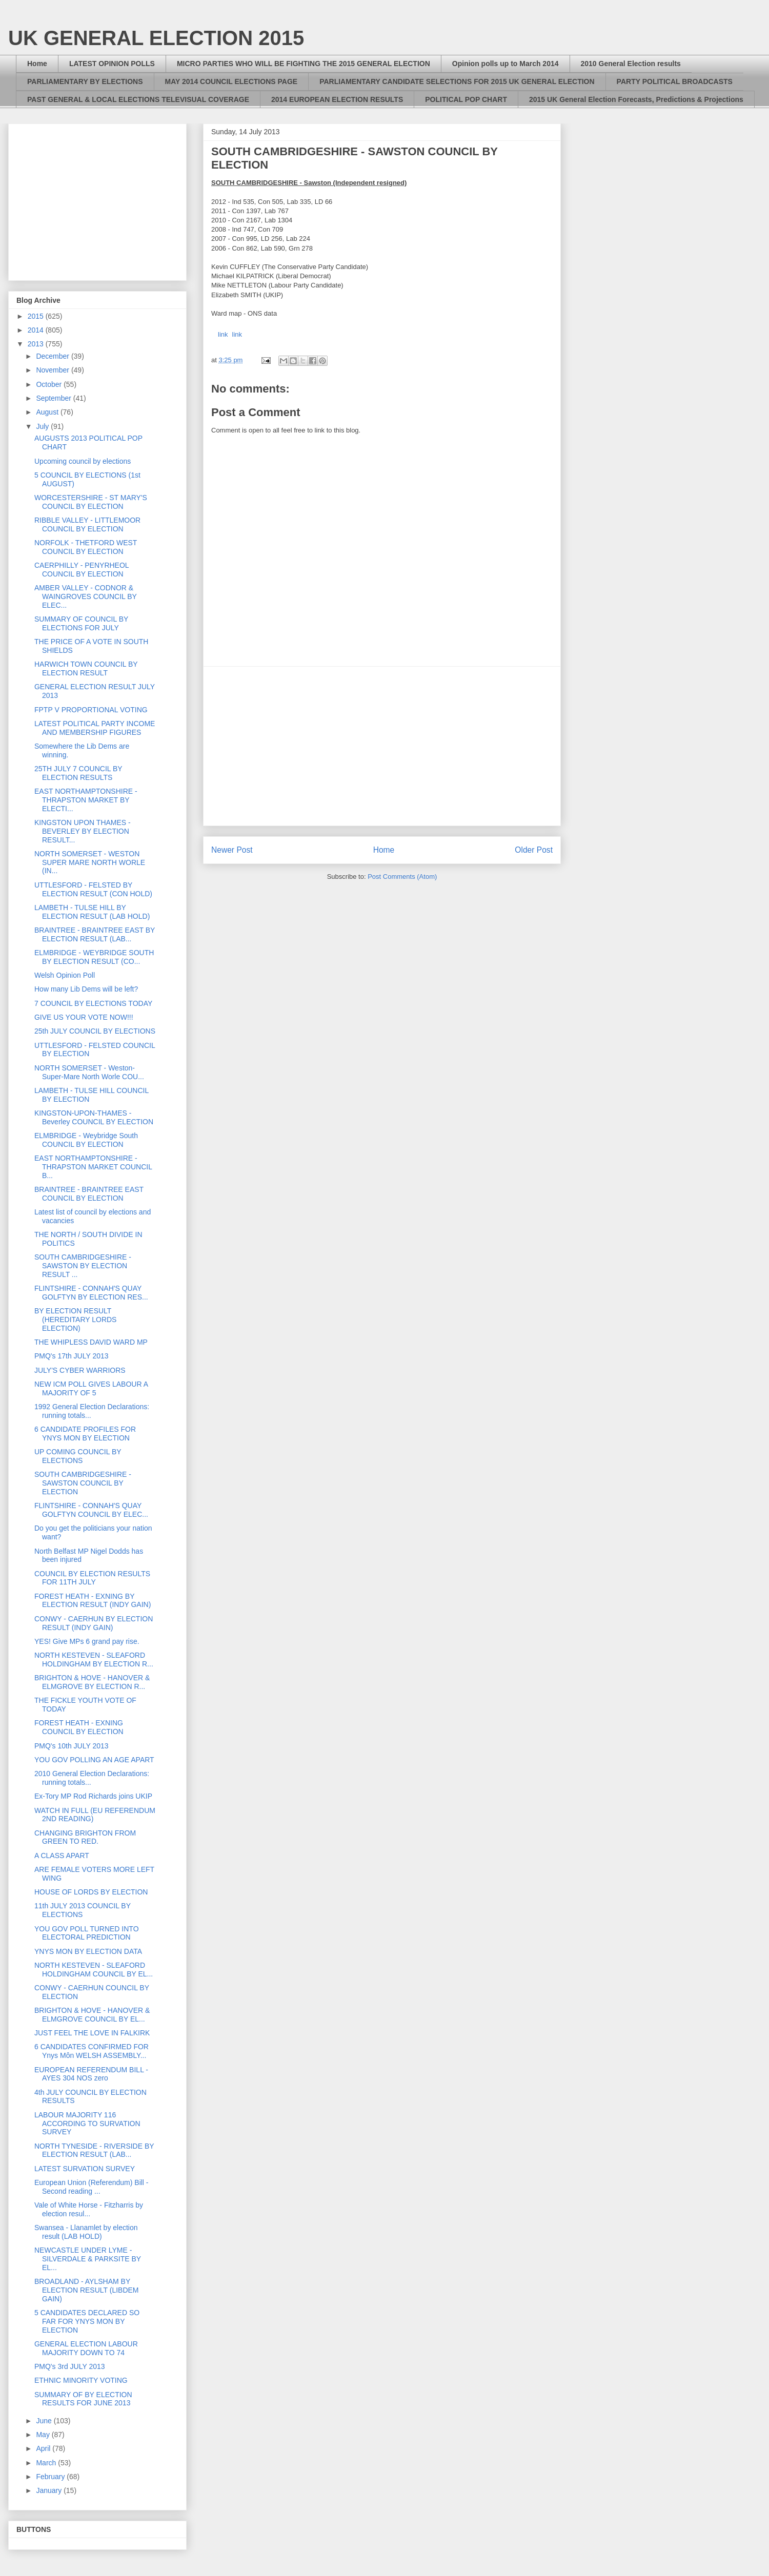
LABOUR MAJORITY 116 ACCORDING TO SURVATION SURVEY (87, 2123)
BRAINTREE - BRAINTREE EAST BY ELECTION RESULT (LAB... (94, 934)
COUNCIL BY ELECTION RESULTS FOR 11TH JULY (92, 1578)
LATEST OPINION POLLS (112, 63)
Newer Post (232, 850)
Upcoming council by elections (82, 461)
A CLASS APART (61, 1855)
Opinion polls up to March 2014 (505, 63)
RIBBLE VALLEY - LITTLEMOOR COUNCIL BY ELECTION (87, 524)
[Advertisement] (382, 746)
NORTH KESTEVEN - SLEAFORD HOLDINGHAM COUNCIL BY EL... (93, 1969)
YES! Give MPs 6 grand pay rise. (86, 1641)
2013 (37, 344)
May (43, 2434)
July (43, 426)
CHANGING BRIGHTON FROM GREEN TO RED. (85, 1837)
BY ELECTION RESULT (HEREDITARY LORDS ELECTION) (75, 1319)
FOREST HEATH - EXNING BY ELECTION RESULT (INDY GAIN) (92, 1600)
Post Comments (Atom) (402, 876)
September (54, 398)
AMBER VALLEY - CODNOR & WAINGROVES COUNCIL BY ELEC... (85, 596)
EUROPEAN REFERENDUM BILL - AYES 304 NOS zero (91, 2074)
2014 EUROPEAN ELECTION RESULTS (337, 99)
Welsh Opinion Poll (64, 975)
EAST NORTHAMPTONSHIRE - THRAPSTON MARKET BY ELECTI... (85, 800)
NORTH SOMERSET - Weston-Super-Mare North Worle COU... (89, 1072)
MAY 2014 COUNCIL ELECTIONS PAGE (231, 81)
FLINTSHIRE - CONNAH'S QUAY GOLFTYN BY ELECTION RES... (91, 1292)
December (53, 356)
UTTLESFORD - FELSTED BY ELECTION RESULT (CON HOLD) (93, 889)
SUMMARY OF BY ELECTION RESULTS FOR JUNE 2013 (83, 2398)
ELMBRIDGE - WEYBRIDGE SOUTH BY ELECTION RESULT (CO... (94, 957)
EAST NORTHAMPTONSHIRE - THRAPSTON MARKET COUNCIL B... (93, 1167)
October (50, 384)
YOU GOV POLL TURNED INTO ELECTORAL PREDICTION (86, 1933)
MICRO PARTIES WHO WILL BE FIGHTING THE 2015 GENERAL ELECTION (303, 63)
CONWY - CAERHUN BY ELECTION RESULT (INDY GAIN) (93, 1623)
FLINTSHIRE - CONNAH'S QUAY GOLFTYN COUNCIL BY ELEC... (91, 1509)
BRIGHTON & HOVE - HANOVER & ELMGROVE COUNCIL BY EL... (92, 2014)
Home (37, 63)
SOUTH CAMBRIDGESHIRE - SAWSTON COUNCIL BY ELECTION (82, 1483)
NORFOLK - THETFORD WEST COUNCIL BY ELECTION (85, 547)
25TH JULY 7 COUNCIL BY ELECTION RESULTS (78, 773)
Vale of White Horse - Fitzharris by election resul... (88, 2209)
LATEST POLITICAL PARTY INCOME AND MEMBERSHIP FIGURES (94, 727)
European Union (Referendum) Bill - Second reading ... (91, 2186)
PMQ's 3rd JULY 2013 (69, 2366)
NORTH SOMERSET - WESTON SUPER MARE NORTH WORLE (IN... (89, 862)
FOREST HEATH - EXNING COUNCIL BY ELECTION (79, 1727)
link (223, 334)
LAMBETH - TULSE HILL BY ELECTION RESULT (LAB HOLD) (92, 911)
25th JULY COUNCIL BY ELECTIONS (94, 1031)
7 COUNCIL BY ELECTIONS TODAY (93, 1003)
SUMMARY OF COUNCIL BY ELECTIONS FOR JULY (81, 623)
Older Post (534, 850)
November (53, 370)
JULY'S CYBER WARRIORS (80, 1370)
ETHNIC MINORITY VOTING (81, 2380)
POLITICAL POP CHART (466, 99)
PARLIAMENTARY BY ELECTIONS (85, 81)
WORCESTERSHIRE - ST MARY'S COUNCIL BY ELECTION (90, 501)
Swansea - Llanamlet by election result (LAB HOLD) (86, 2231)
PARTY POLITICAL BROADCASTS (675, 81)
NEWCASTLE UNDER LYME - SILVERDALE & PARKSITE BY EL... (87, 2259)
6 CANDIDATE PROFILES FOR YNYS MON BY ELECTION (85, 1433)
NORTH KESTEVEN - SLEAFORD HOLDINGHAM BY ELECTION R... (93, 1659)
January (50, 2490)
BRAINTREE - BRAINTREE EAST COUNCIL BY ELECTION (89, 1193)
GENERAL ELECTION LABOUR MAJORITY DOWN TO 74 (86, 2348)
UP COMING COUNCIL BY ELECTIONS (77, 1456)
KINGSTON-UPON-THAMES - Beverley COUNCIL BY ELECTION (93, 1117)
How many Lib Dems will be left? (86, 989)
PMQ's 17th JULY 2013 (71, 1356)
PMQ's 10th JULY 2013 (71, 1746)
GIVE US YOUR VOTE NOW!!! (83, 1017)
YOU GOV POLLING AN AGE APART (94, 1760)
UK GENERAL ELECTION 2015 (156, 38)
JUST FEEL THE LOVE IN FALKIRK (92, 2033)
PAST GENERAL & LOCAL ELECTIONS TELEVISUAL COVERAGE (138, 99)
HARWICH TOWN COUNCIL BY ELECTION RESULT (85, 668)
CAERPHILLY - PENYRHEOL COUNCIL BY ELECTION (81, 569)
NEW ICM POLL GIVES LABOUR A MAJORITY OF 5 (91, 1388)
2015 (37, 316)
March (47, 2463)
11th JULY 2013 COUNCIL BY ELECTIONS (82, 1910)
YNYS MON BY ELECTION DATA (88, 1951)
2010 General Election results (631, 63)
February (51, 2476)
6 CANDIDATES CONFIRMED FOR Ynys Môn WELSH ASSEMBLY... (91, 2051)
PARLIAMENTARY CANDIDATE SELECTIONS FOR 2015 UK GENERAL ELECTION (456, 81)
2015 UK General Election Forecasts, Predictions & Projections (636, 99)
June (44, 2421)
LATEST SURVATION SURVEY (84, 2169)
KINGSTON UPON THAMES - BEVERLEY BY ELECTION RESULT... (82, 831)
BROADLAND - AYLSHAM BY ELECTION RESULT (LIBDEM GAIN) (86, 2290)
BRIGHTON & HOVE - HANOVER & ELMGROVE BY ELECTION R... (92, 1682)
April (44, 2448)
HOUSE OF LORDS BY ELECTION (91, 1892)
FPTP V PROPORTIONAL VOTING (91, 710)
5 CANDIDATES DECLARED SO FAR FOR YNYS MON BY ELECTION (86, 2321)
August (48, 412)
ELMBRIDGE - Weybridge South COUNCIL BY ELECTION (86, 1139)
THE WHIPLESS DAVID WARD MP (91, 1342)
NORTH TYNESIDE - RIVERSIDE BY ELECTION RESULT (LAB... (94, 2150)
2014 (37, 330)
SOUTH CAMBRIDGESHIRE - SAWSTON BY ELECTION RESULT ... (82, 1266)
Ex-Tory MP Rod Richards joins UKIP (93, 1796)
